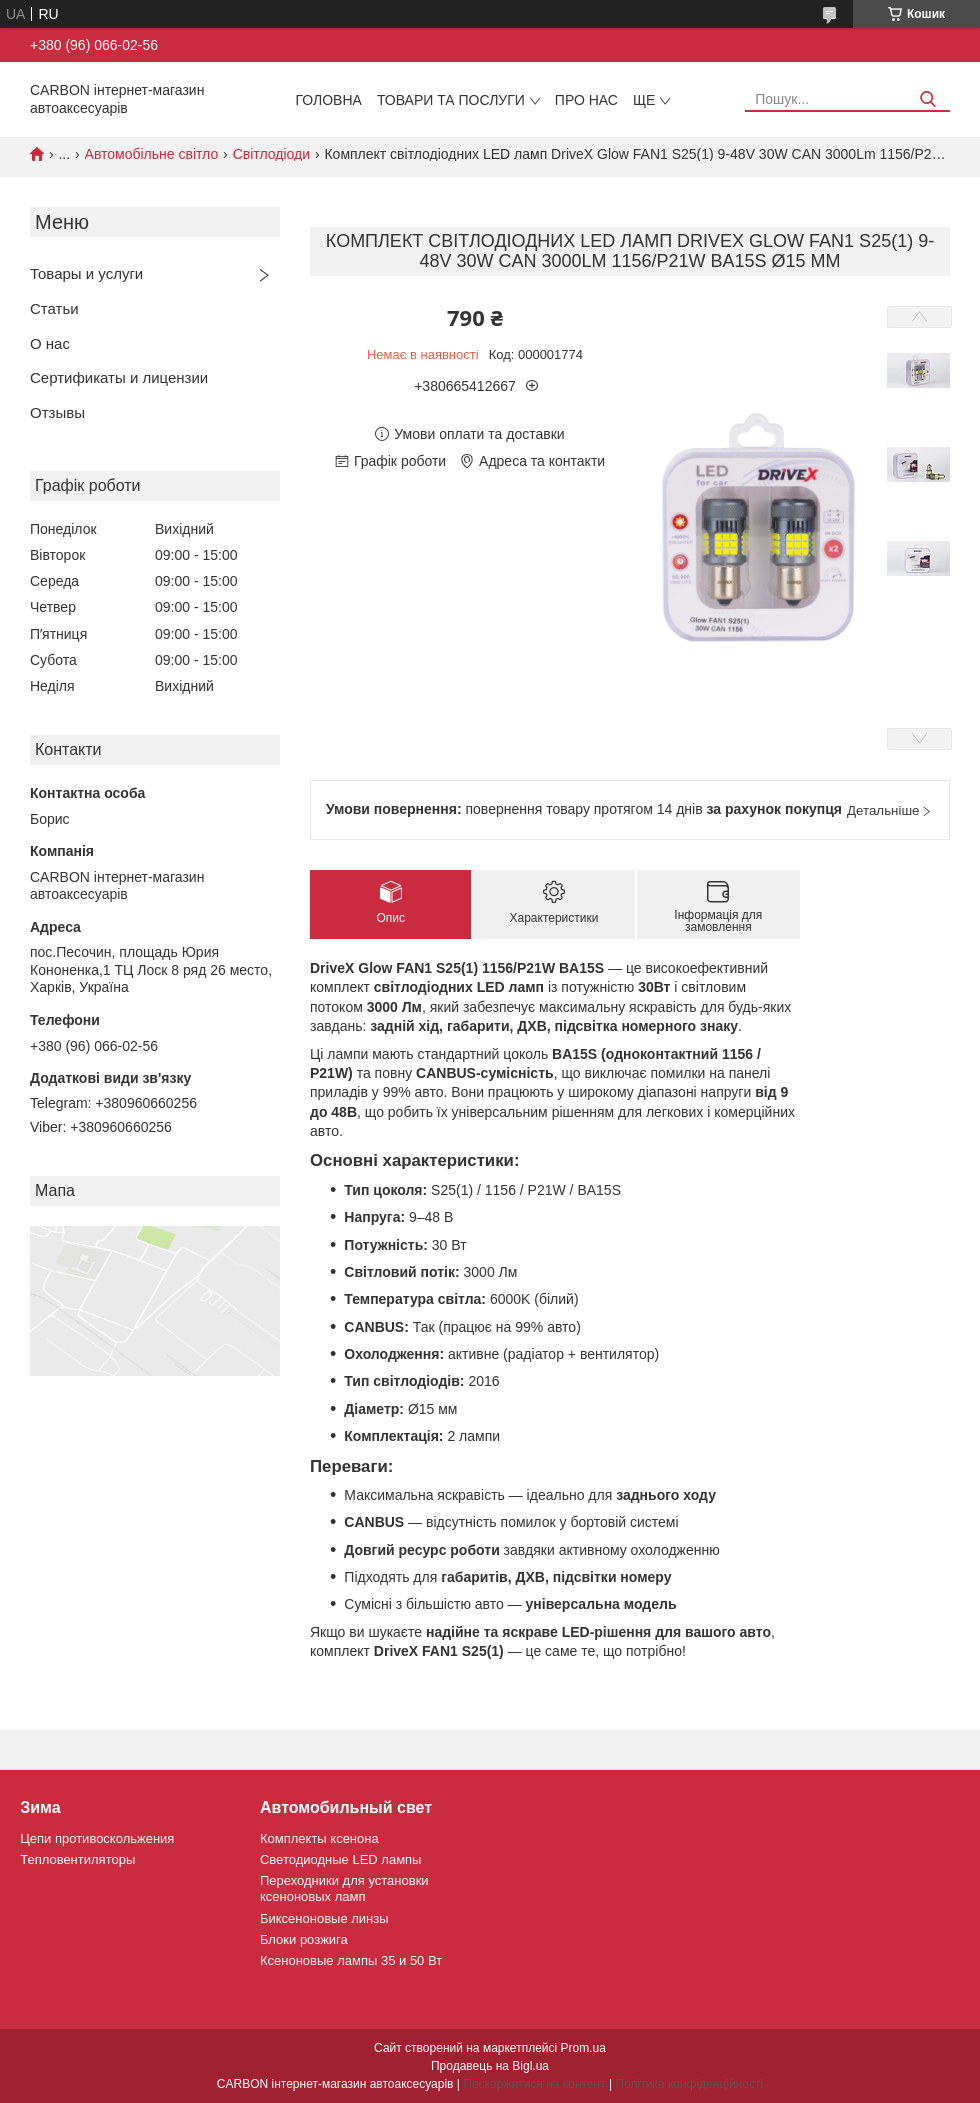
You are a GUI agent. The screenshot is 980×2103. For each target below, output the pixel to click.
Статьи (54, 308)
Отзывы (57, 412)
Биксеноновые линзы (324, 1918)
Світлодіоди (271, 154)
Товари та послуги (451, 100)
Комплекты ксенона (319, 1838)
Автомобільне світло (152, 154)
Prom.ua (583, 2048)
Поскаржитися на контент (534, 2084)
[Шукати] (927, 99)
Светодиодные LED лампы (340, 1859)
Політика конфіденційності (689, 2084)
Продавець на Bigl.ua (490, 2066)
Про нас (586, 100)
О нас (50, 343)
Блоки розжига (304, 1939)
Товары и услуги (86, 273)
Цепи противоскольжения (97, 1838)
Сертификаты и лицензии (119, 377)
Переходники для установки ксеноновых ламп (344, 1888)
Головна (329, 100)
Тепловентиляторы (77, 1859)
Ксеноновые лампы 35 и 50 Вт (351, 1960)
